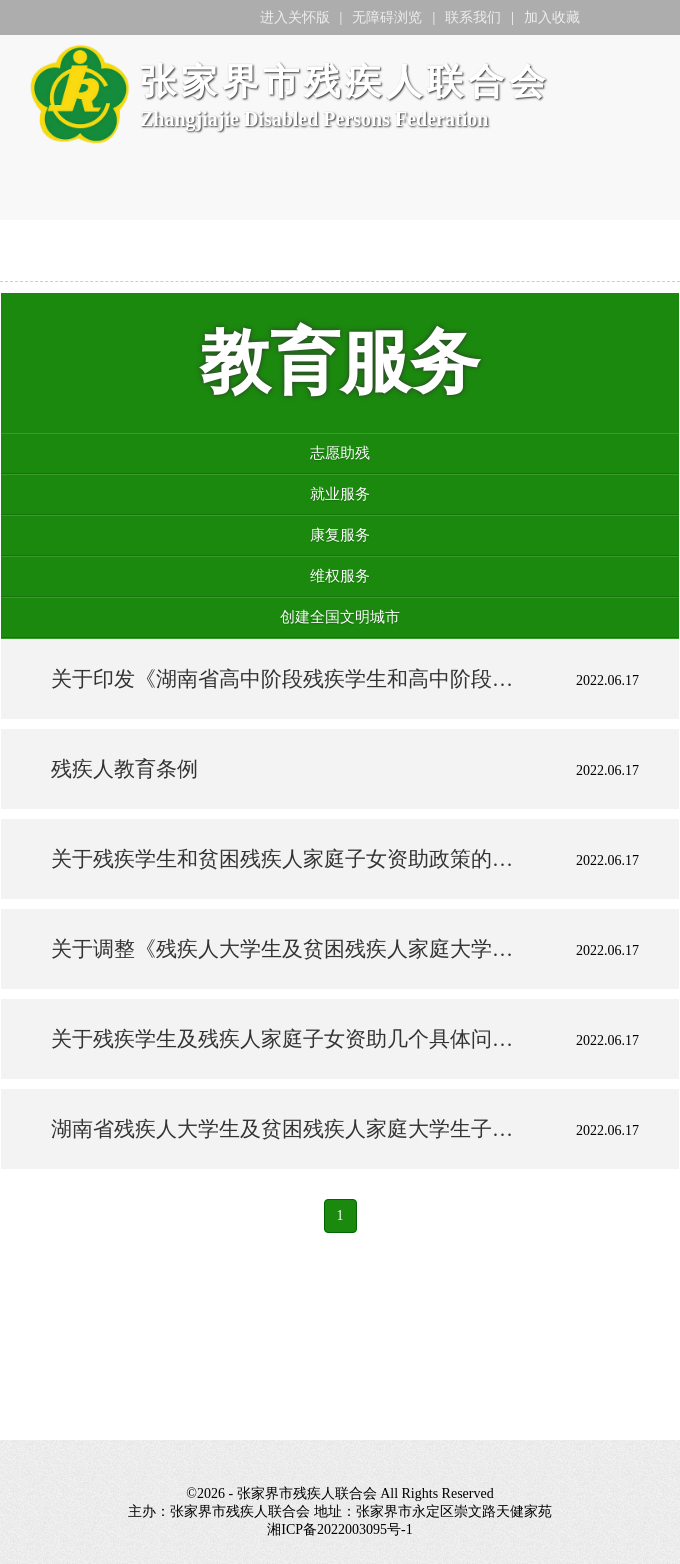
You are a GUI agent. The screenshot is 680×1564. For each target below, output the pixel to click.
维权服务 (340, 576)
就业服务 (340, 494)
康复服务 (340, 535)
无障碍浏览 (387, 17)
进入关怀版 (295, 17)
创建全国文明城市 (340, 617)
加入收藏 (552, 17)
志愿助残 (340, 453)
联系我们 (473, 17)
